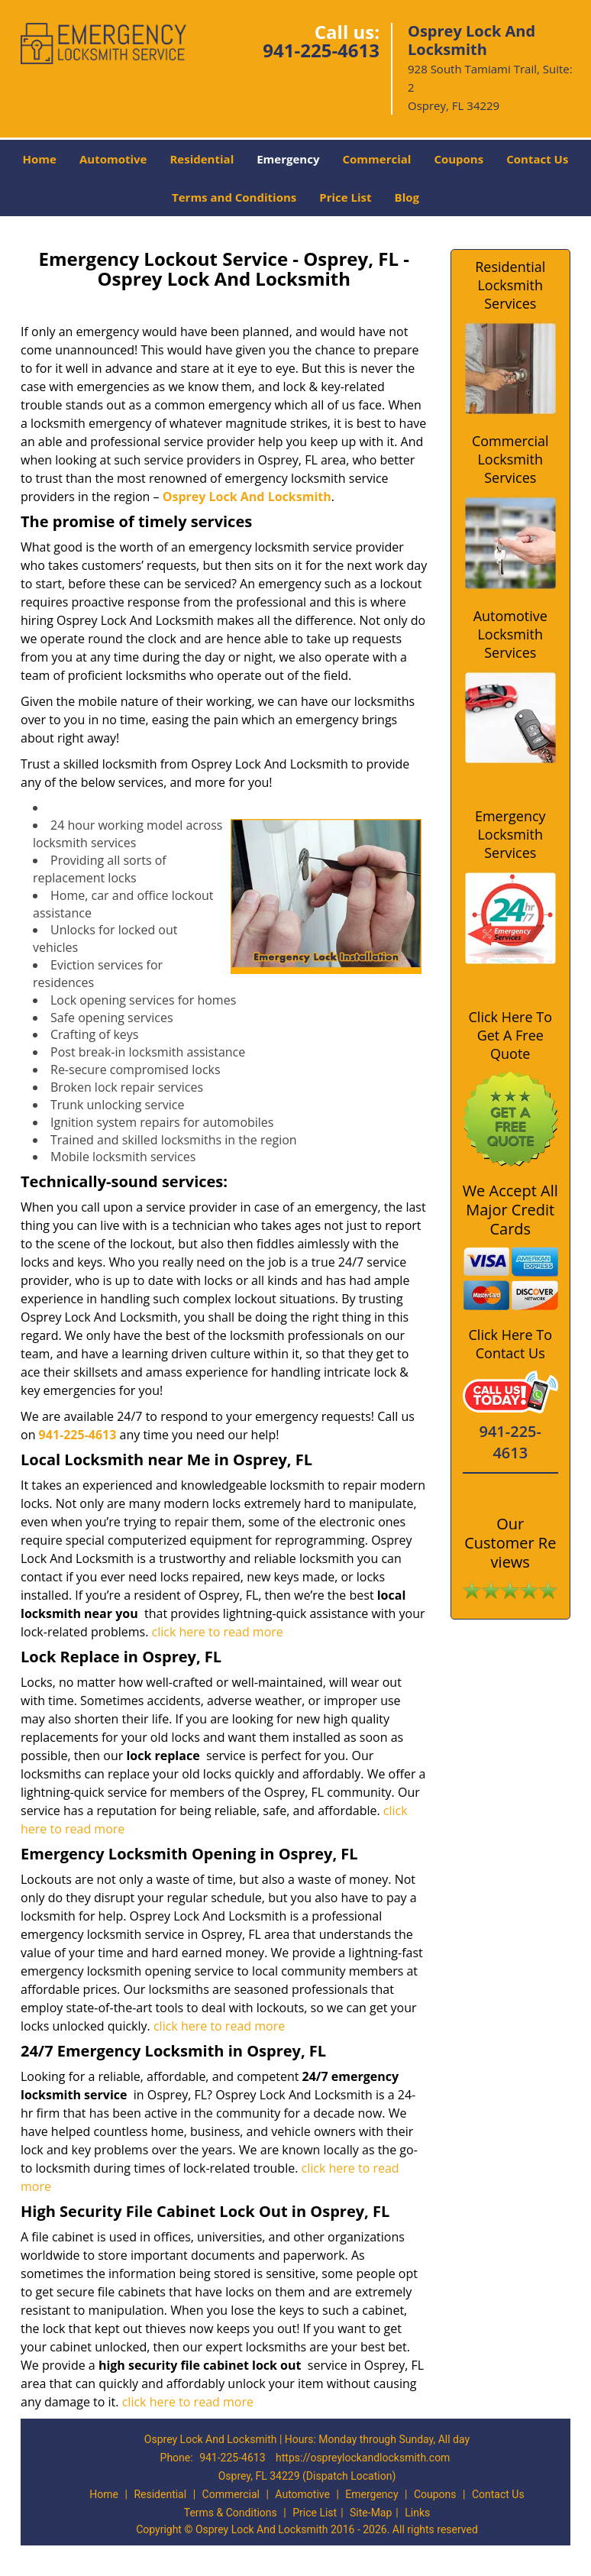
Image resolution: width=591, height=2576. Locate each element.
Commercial (376, 159)
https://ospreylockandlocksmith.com (363, 2457)
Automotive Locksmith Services (510, 634)
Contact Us (537, 159)
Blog (407, 197)
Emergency (288, 159)
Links (417, 2512)
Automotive (113, 159)
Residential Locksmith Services (510, 284)
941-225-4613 (321, 50)
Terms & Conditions (230, 2512)
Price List (345, 197)
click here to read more (217, 1631)
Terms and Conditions (234, 197)
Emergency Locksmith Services (510, 834)
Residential (202, 159)
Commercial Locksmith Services (510, 459)
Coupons (458, 159)
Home (40, 159)
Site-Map (371, 2512)
